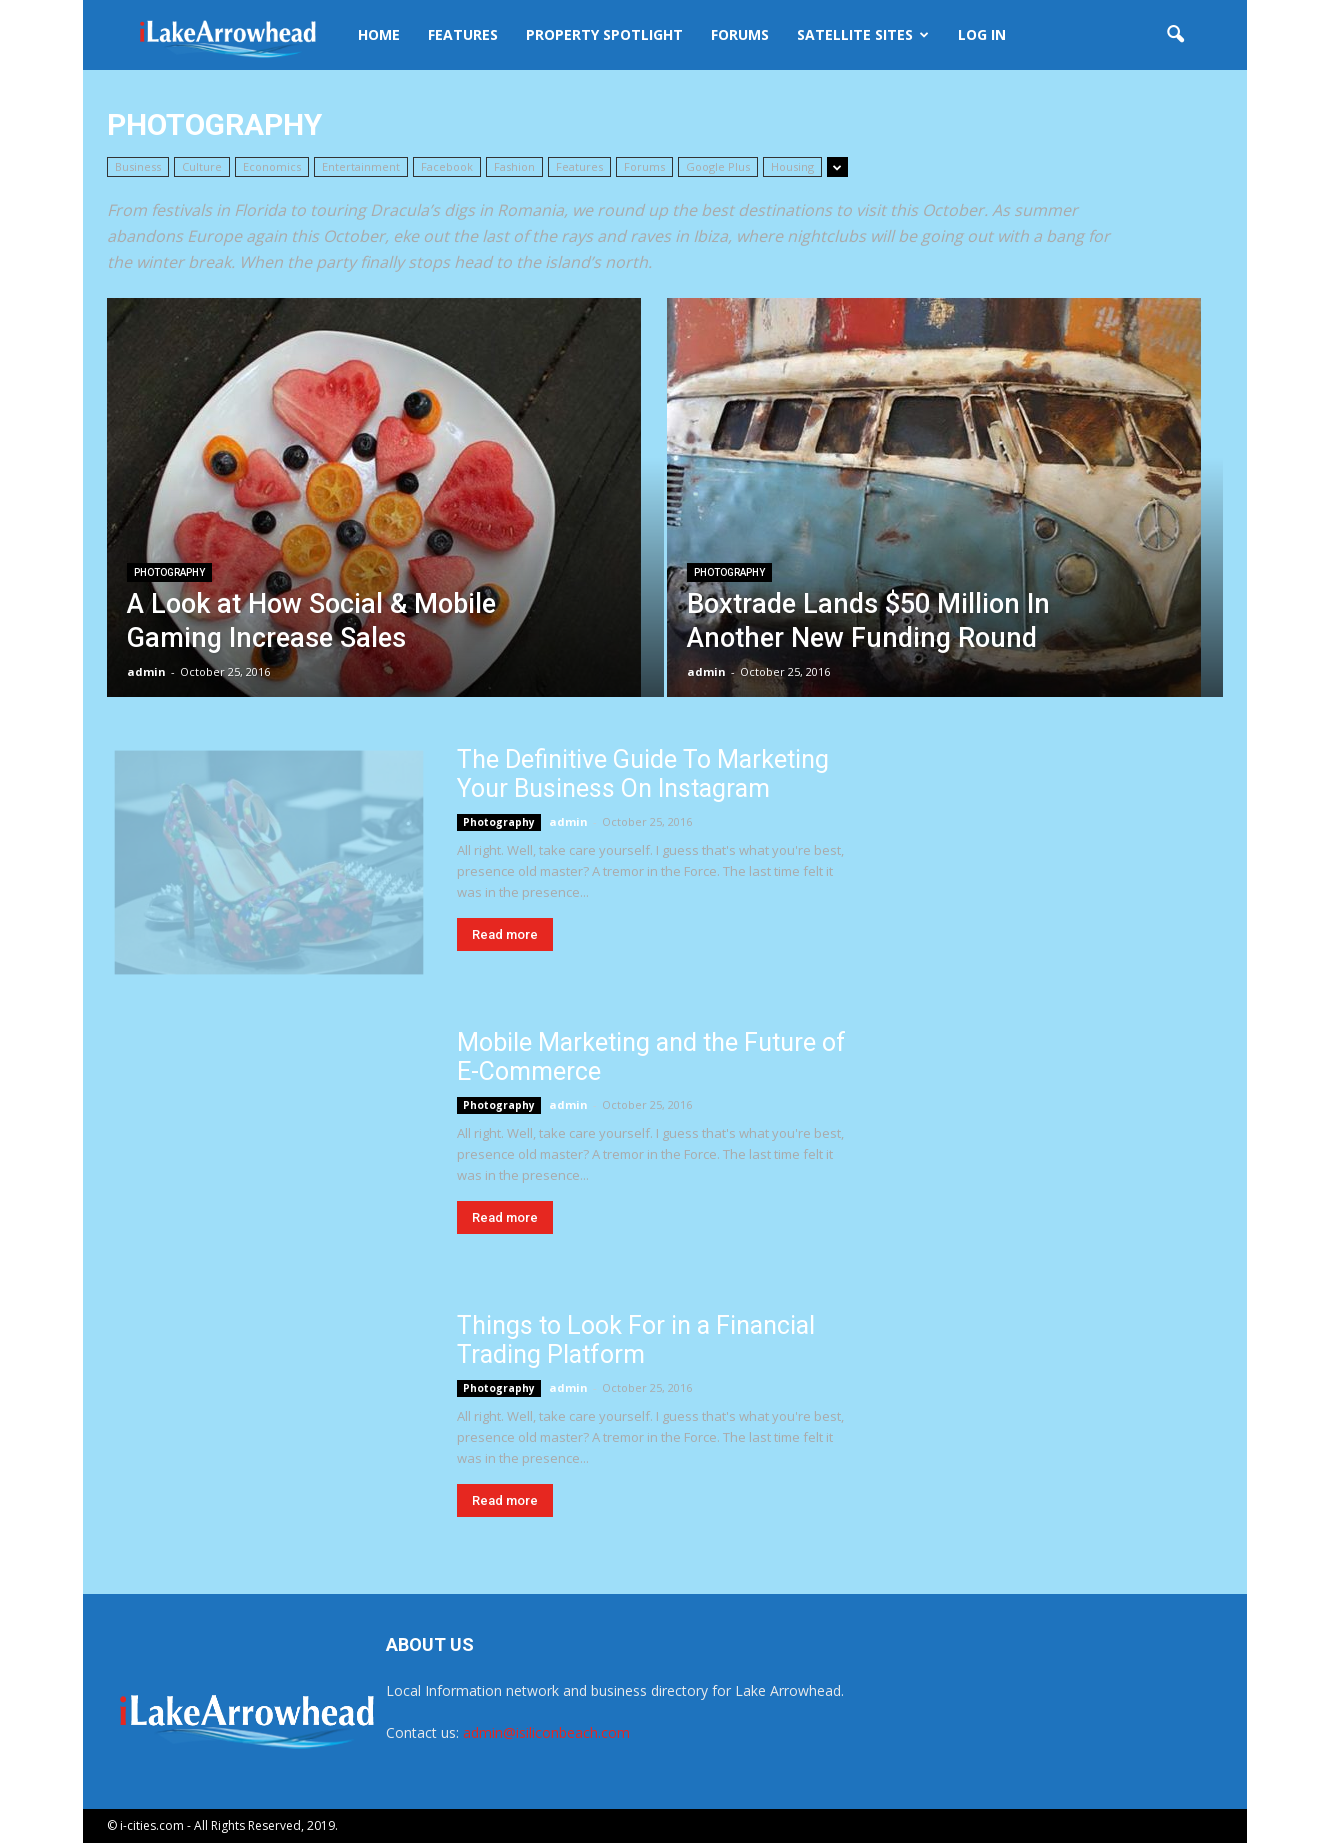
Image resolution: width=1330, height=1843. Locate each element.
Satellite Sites (863, 34)
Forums (740, 34)
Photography (169, 572)
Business (138, 166)
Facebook (447, 166)
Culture (202, 166)
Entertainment (361, 166)
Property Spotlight (604, 34)
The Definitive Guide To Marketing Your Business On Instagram (643, 774)
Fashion (514, 166)
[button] (1175, 35)
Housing (792, 166)
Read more (505, 934)
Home (379, 34)
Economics (272, 166)
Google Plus (718, 166)
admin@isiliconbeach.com (546, 1732)
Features (463, 34)
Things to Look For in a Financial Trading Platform (636, 1340)
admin (146, 671)
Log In (982, 34)
